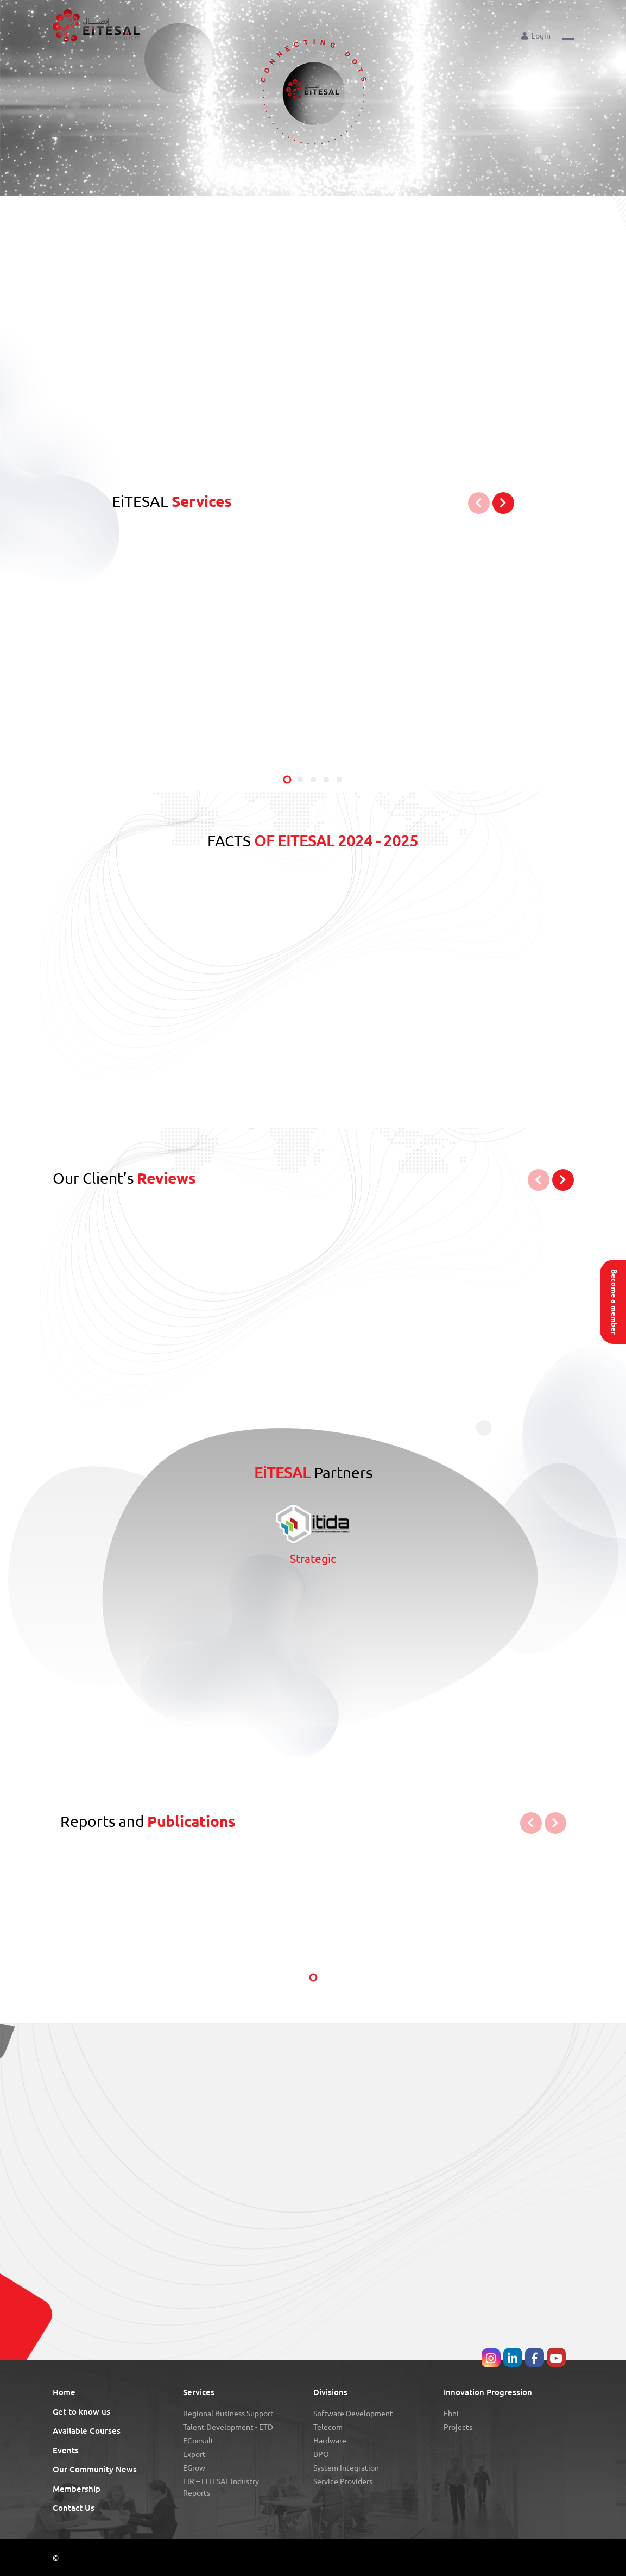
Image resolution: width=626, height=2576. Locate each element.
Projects (458, 2427)
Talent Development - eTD (228, 2427)
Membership (76, 2488)
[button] (568, 35)
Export (194, 2454)
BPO (321, 2454)
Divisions (330, 2392)
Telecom (328, 2427)
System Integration (346, 2468)
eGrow (194, 2468)
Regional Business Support (228, 2413)
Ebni (451, 2413)
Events (66, 2450)
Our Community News (95, 2469)
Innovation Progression (488, 2392)
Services (198, 2392)
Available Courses (87, 2430)
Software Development (353, 2413)
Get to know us (81, 2411)
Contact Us (73, 2507)
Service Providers (342, 2481)
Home (64, 2392)
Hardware (329, 2440)
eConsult (198, 2440)
